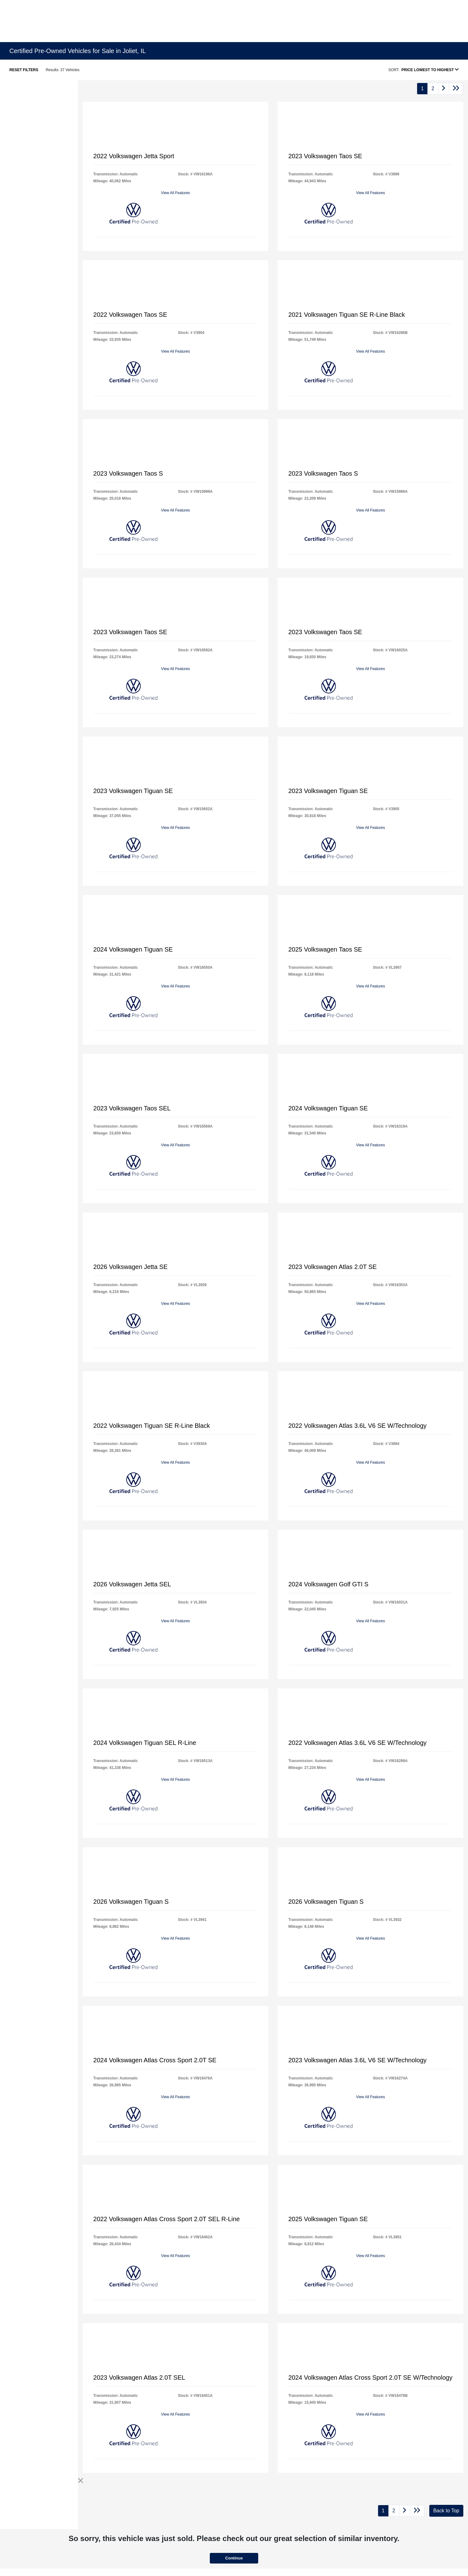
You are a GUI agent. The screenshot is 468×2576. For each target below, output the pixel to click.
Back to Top (446, 2510)
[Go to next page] (443, 89)
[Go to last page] (456, 89)
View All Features (175, 193)
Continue (234, 2558)
